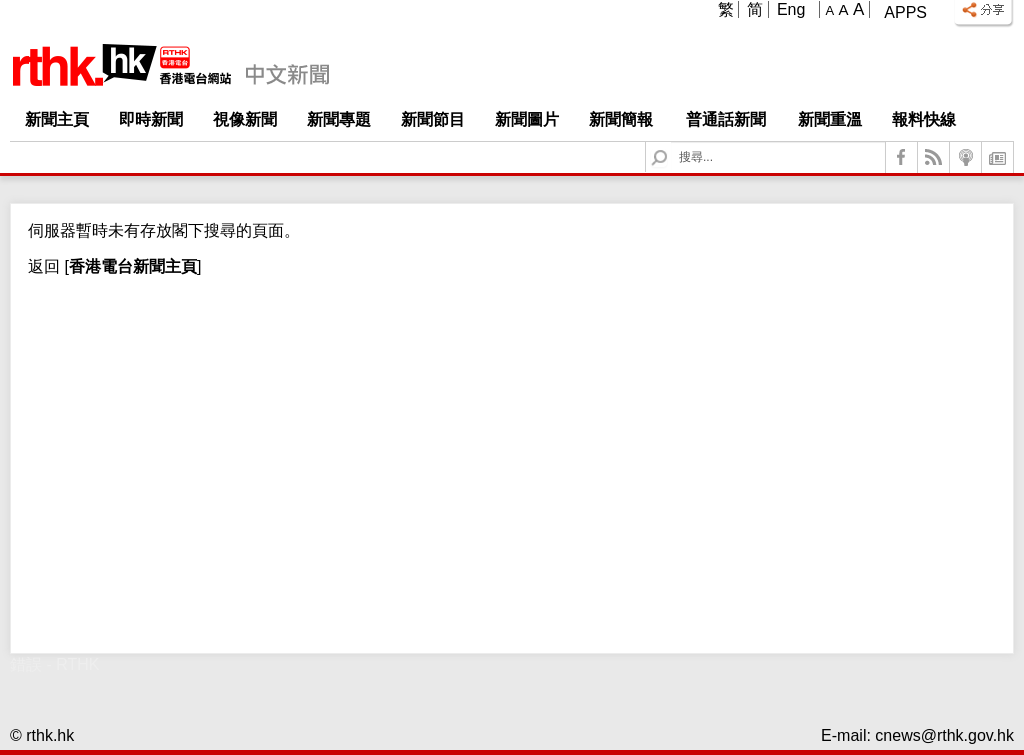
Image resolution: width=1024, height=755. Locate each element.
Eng (791, 9)
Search (671, 142)
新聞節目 (433, 119)
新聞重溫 (830, 119)
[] (130, 266)
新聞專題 (339, 119)
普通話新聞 (726, 119)
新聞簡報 (621, 119)
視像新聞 (245, 119)
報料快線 (924, 119)
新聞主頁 (57, 119)
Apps (905, 12)
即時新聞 (151, 119)
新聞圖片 (527, 119)
